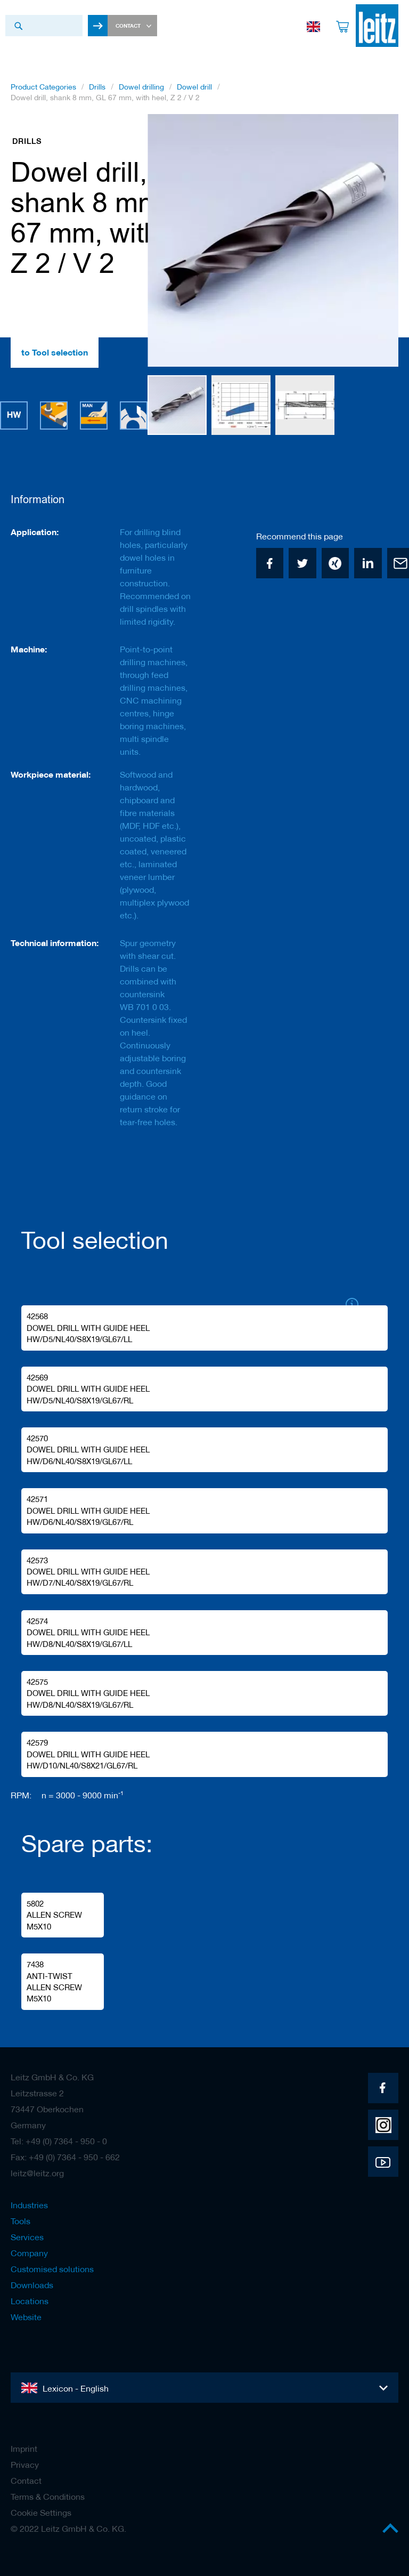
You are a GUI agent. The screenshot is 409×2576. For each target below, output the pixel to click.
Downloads (32, 2285)
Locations (29, 2301)
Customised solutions (52, 2269)
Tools (20, 2221)
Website (26, 2317)
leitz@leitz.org (37, 2173)
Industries (29, 2205)
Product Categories (43, 87)
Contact (26, 2480)
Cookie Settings (41, 2512)
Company (29, 2253)
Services (27, 2237)
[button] (169, 241)
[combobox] (44, 25)
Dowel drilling (141, 87)
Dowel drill (194, 87)
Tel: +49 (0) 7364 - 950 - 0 (59, 2141)
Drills (97, 87)
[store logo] (377, 25)
